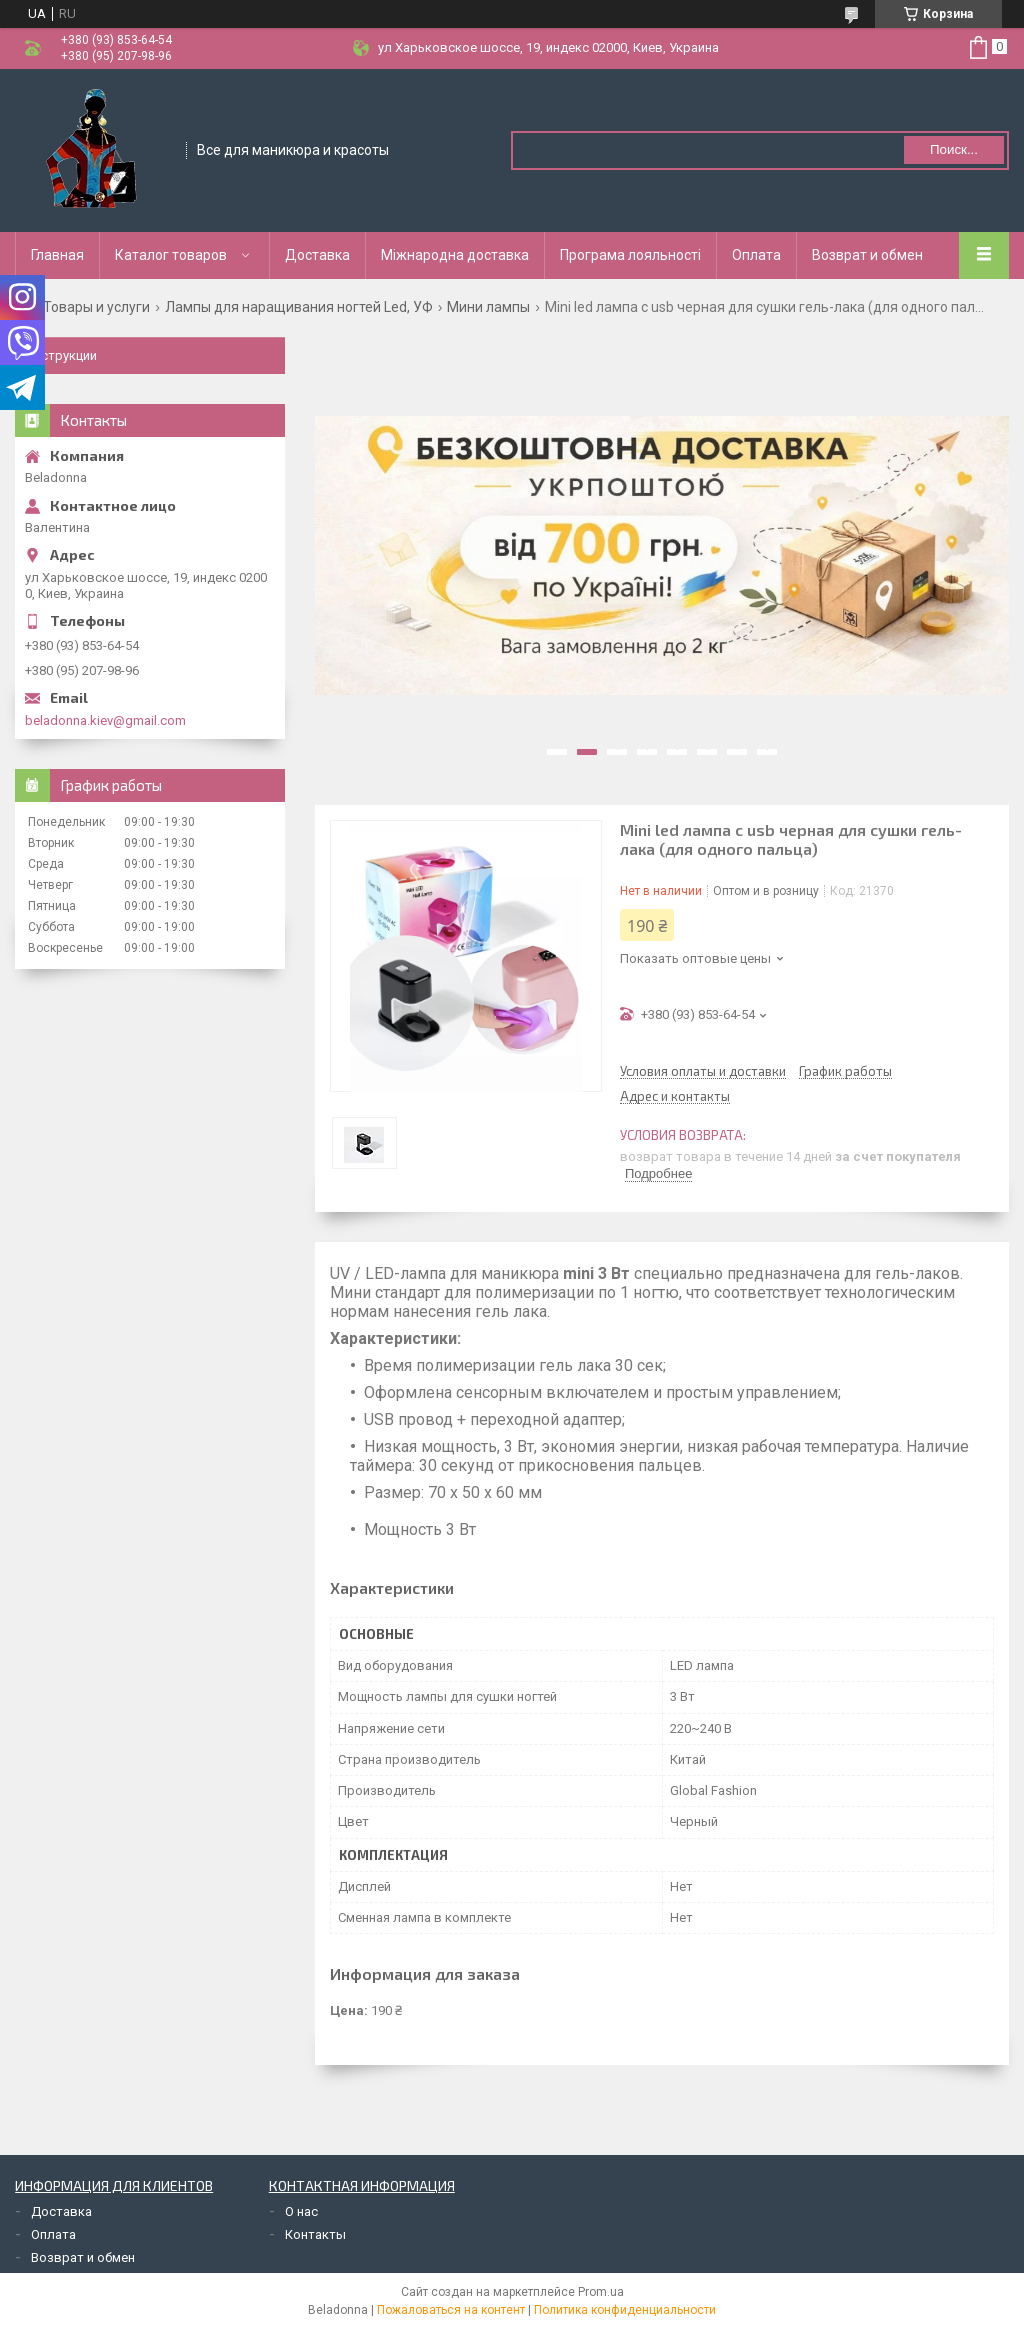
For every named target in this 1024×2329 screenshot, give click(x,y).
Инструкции (61, 355)
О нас (301, 2211)
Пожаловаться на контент (451, 2310)
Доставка (317, 255)
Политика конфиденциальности (625, 2310)
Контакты (315, 2234)
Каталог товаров (171, 255)
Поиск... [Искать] (954, 149)
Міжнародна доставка (455, 255)
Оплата (756, 255)
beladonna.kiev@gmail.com (105, 720)
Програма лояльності (630, 255)
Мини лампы (488, 307)
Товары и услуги (96, 307)
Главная (57, 255)
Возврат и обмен (867, 255)
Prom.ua (601, 2292)
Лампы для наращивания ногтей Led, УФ (299, 307)
